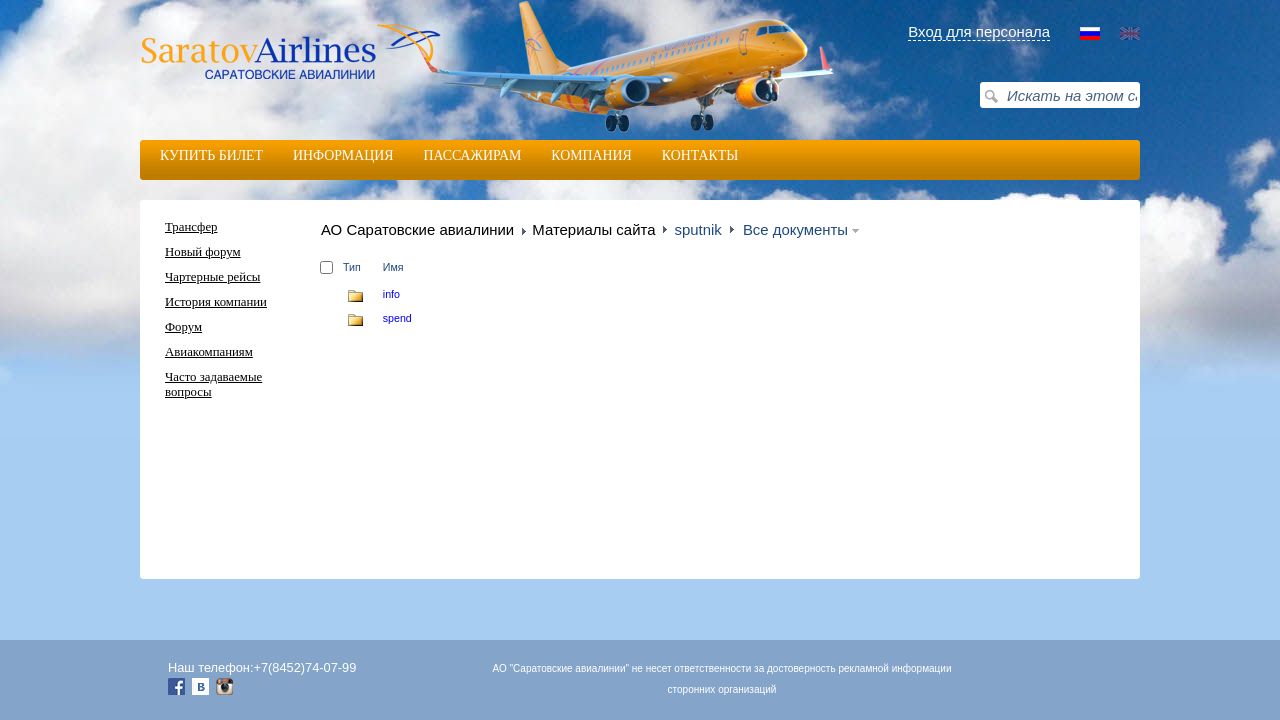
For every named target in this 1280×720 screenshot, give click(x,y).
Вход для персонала (979, 31)
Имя (393, 267)
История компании (216, 302)
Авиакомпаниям (209, 352)
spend (397, 318)
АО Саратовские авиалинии (417, 229)
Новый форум (203, 252)
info (391, 294)
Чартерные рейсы (212, 277)
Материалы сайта (593, 230)
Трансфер (191, 227)
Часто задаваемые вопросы (213, 384)
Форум (183, 327)
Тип (352, 267)
